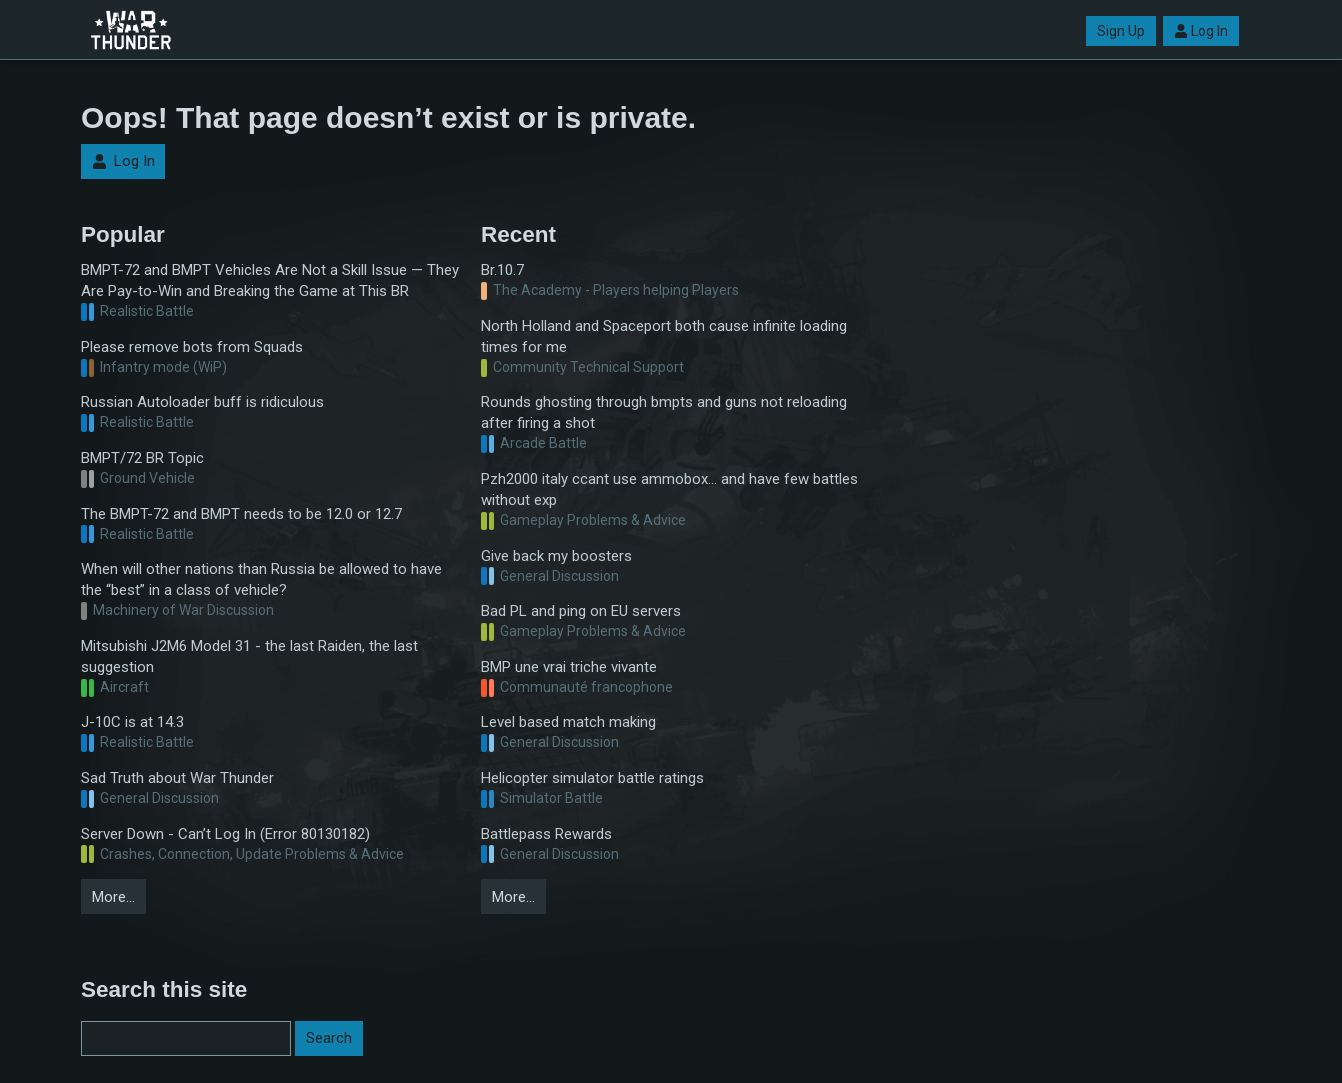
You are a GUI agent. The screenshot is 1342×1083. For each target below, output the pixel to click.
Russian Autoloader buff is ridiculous (202, 402)
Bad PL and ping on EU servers (581, 611)
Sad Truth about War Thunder (177, 778)
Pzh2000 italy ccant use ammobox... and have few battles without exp (669, 489)
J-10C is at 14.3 (132, 722)
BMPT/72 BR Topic (142, 458)
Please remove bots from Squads (192, 347)
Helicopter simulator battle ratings (592, 778)
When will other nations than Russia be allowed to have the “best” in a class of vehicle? (261, 579)
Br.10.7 (502, 270)
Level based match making (568, 722)
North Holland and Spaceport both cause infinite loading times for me (664, 336)
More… (113, 897)
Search (329, 1038)
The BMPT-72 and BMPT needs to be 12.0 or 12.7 (241, 514)
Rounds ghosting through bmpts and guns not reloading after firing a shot (664, 412)
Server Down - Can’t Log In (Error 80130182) (225, 834)
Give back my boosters (556, 556)
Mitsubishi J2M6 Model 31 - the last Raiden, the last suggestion (249, 656)
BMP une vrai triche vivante (569, 667)
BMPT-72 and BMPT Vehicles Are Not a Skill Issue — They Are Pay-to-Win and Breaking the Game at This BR (270, 280)
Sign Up (1121, 31)
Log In (1201, 31)
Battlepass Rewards (546, 834)
